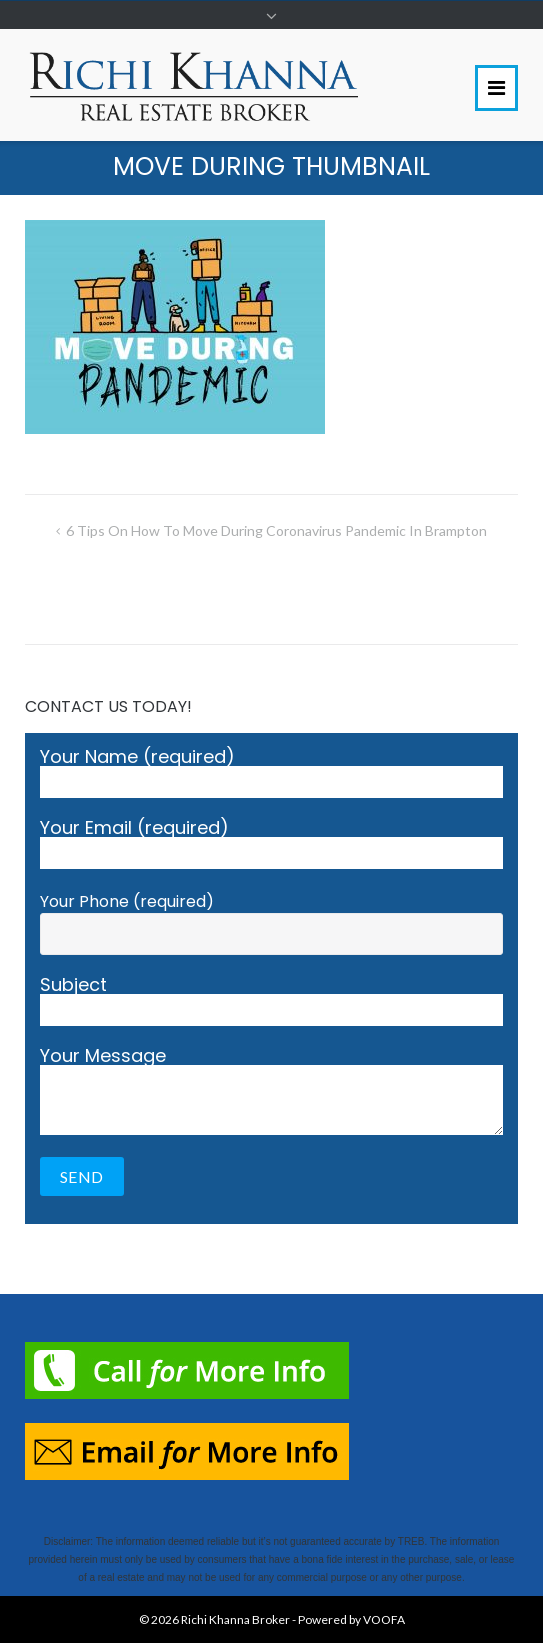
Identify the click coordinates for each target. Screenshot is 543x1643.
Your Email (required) (271, 844)
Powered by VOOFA (351, 1619)
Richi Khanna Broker (235, 1619)
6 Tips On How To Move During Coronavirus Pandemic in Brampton (276, 530)
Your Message (271, 1091)
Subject (271, 1001)
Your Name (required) (271, 773)
